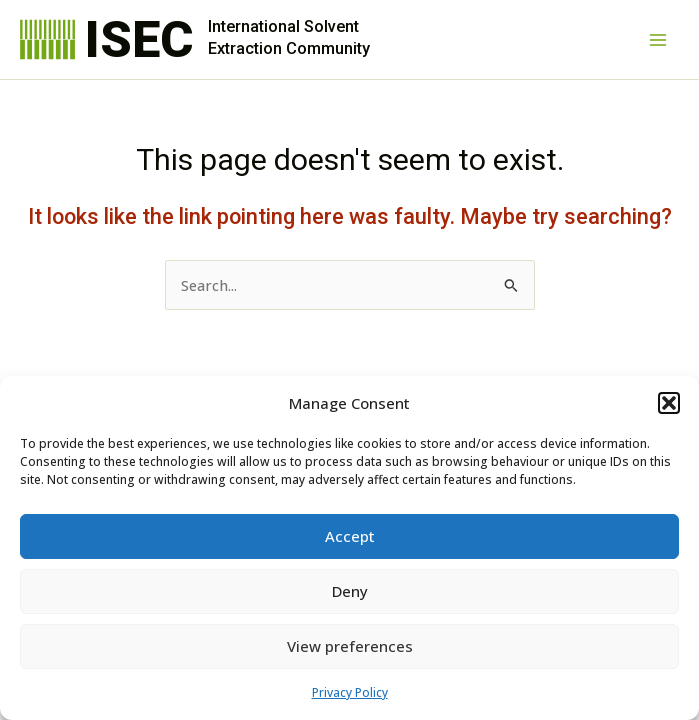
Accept (350, 536)
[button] (669, 403)
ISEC (139, 39)
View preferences (350, 646)
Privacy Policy (350, 692)
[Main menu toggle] (658, 40)
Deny (350, 591)
